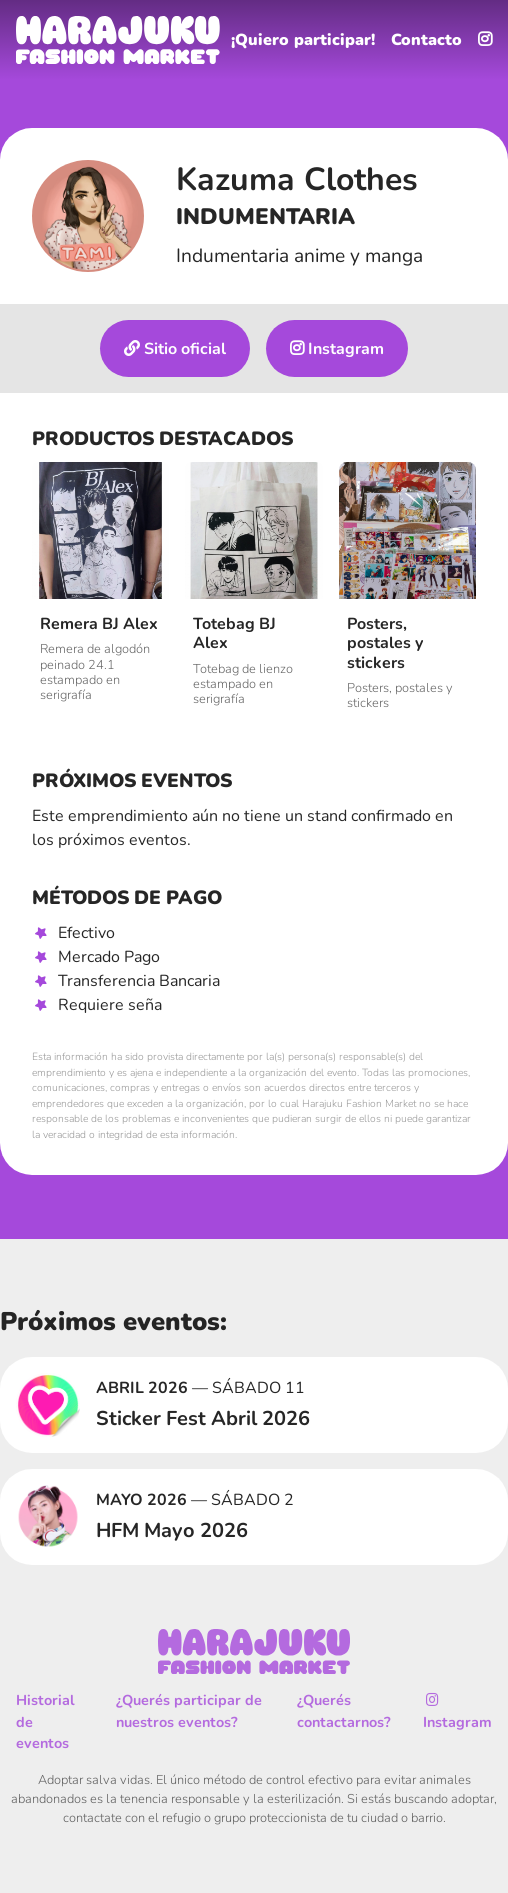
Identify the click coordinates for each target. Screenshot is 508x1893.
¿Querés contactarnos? (344, 1711)
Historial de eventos (45, 1721)
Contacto (426, 40)
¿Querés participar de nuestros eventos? (189, 1711)
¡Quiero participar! (303, 40)
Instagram (337, 349)
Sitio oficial (175, 349)
